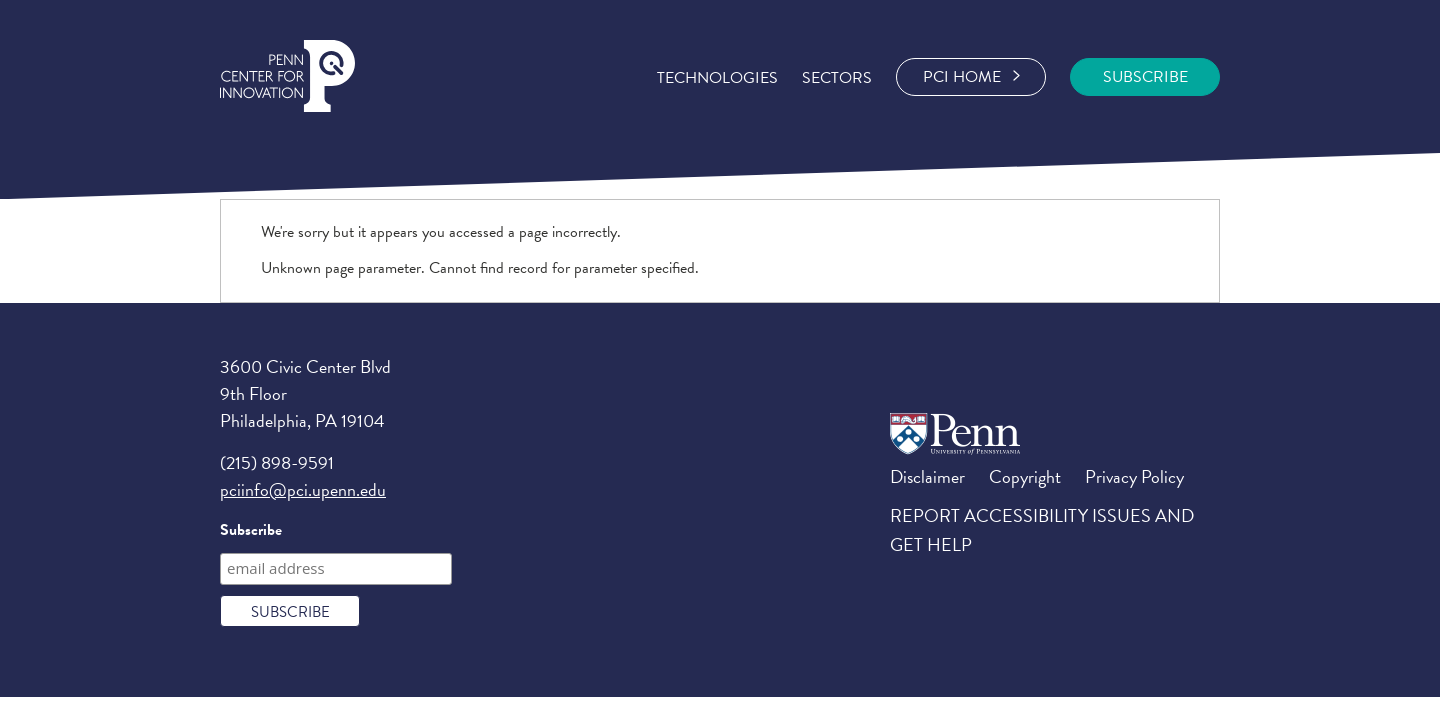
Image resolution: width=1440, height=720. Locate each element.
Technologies (717, 78)
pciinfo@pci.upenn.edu (303, 489)
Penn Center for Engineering (287, 76)
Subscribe (251, 530)
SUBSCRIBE (1145, 77)
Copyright (1025, 476)
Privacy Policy (1134, 476)
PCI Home (971, 77)
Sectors (837, 78)
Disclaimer (927, 476)
